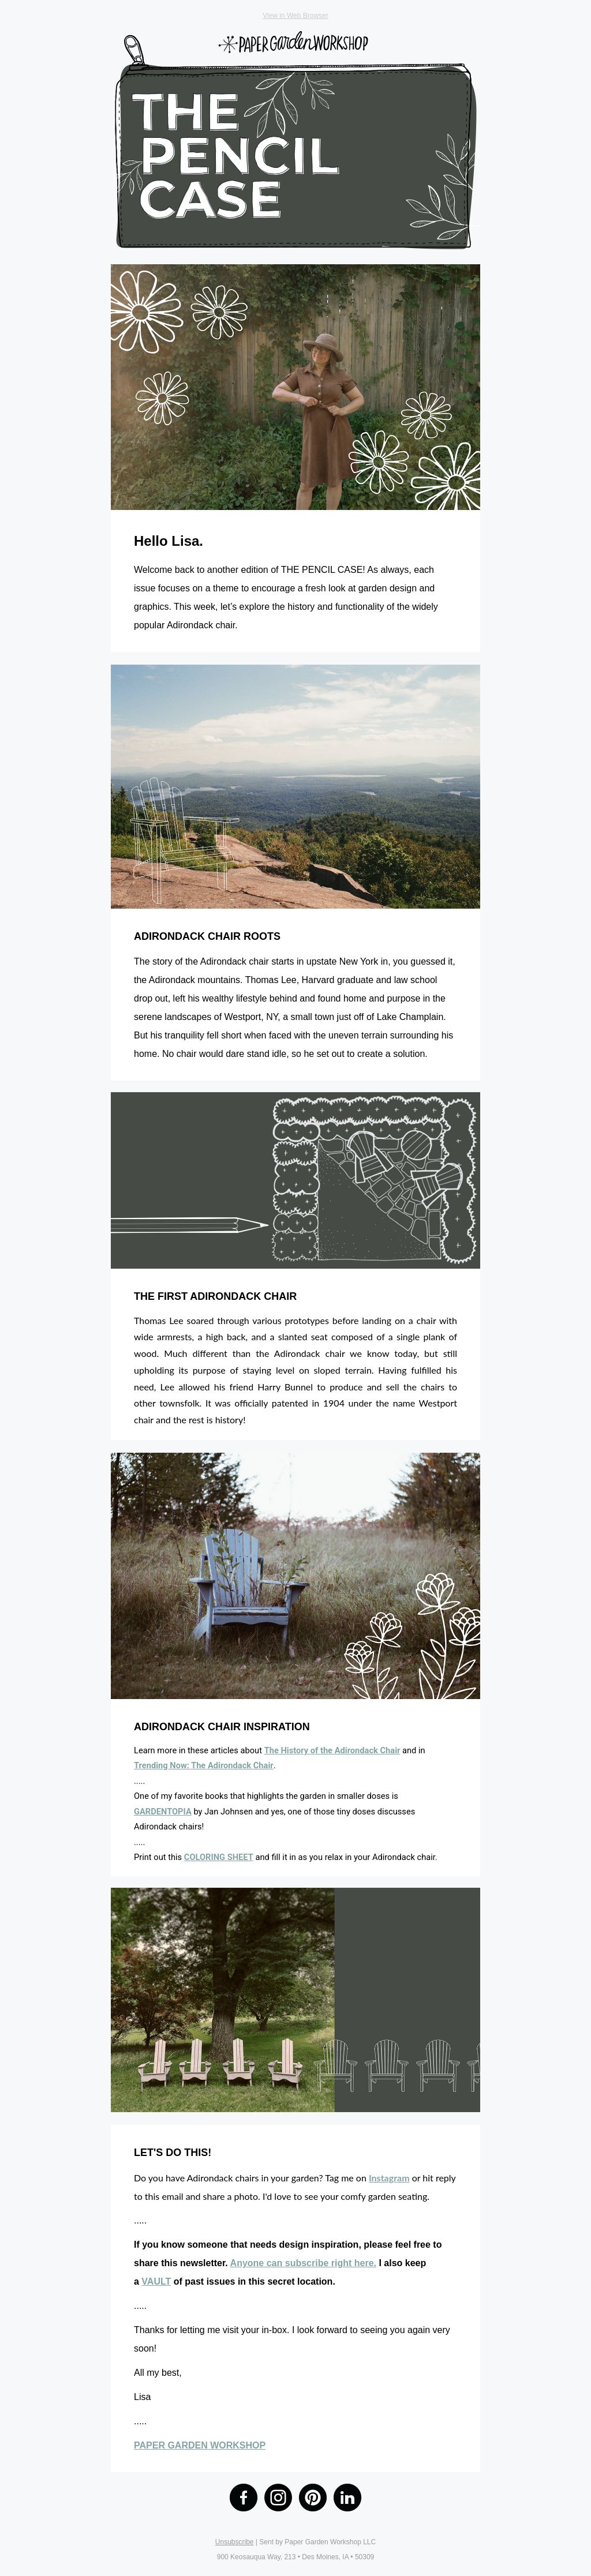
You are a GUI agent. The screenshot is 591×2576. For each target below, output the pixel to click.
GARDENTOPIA (163, 1811)
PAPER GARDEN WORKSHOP (199, 2445)
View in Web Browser (295, 16)
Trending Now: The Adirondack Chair (204, 1765)
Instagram (389, 2177)
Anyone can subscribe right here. (303, 2263)
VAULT (156, 2281)
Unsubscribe (234, 2542)
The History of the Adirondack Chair (332, 1750)
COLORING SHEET (218, 1857)
